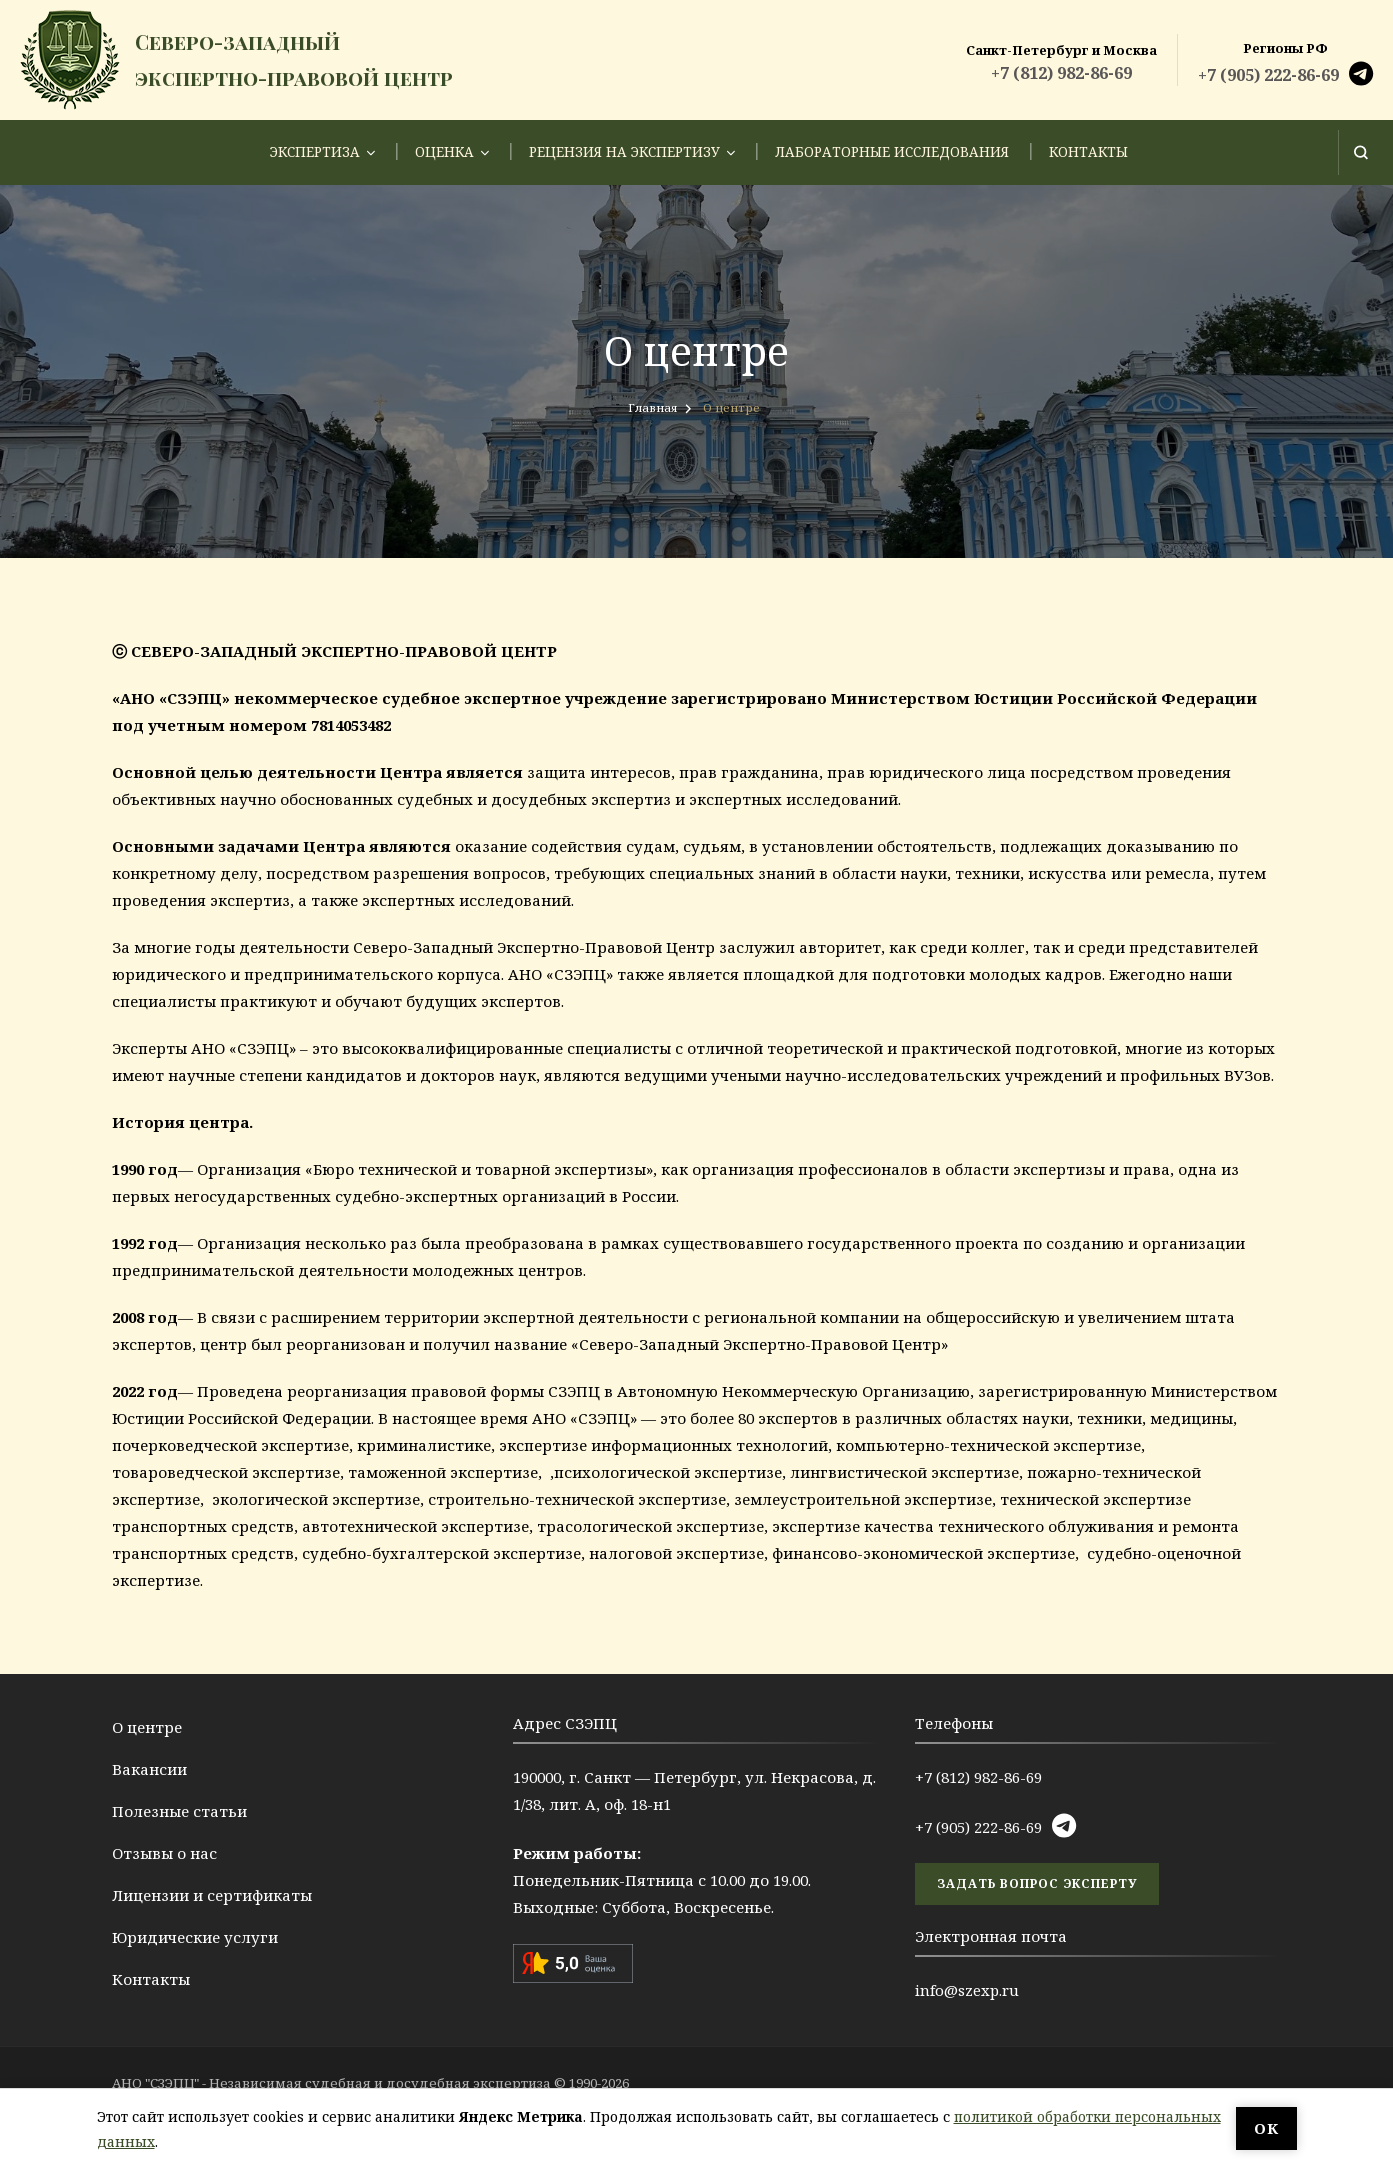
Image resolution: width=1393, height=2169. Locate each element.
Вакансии (149, 1769)
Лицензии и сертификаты (212, 1895)
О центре (147, 1727)
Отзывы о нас (164, 1853)
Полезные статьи (179, 1811)
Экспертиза (315, 152)
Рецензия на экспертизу (624, 152)
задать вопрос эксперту (1037, 1883)
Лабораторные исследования (892, 152)
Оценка (444, 152)
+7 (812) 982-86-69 (1061, 73)
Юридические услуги (195, 1937)
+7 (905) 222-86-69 (1268, 75)
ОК (1266, 2128)
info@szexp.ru (967, 1990)
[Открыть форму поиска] (1360, 152)
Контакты (1088, 152)
